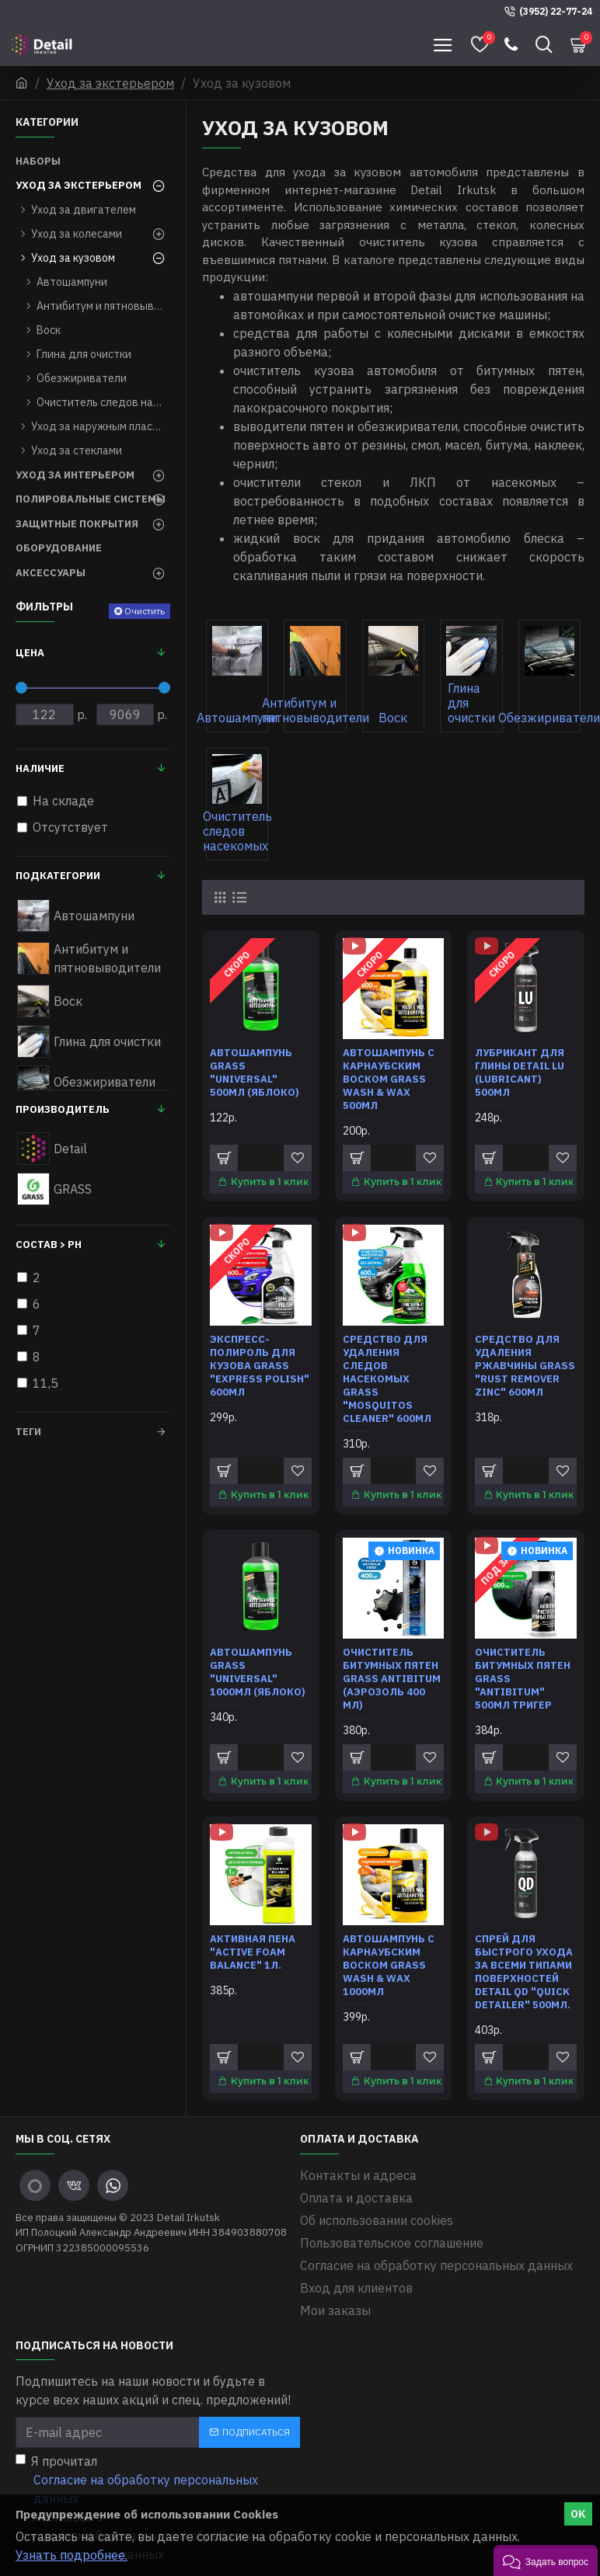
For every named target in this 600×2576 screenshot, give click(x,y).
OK (578, 2514)
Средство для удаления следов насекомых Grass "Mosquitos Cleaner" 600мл (387, 1378)
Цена (30, 652)
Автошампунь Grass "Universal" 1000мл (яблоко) (257, 1671)
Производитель (63, 1109)
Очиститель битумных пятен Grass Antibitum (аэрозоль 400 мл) (392, 1677)
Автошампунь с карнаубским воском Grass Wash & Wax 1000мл (388, 1963)
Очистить (144, 611)
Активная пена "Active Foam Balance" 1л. (252, 1950)
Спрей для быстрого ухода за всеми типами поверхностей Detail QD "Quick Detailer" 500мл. (524, 1969)
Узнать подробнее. (71, 2555)
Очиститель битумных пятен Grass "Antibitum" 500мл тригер (522, 1677)
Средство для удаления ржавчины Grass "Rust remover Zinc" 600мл (525, 1365)
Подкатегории (58, 875)
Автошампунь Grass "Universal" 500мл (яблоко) (254, 1073)
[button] (546, 2560)
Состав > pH (49, 1244)
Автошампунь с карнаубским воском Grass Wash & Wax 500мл (388, 1079)
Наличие (40, 768)
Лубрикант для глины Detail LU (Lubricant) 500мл (519, 1073)
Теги (28, 1431)
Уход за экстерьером (110, 83)
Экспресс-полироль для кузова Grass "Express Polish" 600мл (259, 1365)
